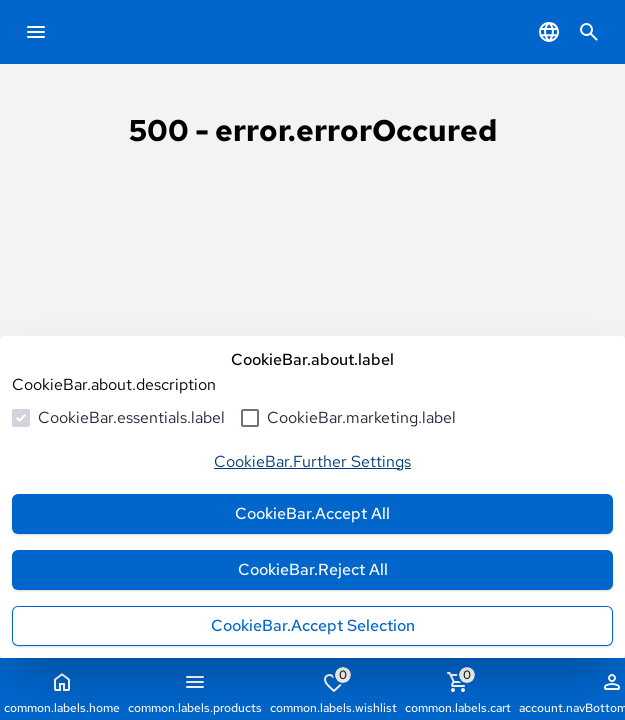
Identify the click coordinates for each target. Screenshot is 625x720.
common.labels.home (62, 693)
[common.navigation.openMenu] (36, 32)
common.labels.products (195, 693)
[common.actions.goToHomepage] (106, 32)
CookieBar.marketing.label (361, 417)
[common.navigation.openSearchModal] (589, 32)
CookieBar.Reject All (313, 569)
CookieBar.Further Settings (312, 461)
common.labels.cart (458, 691)
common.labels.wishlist (333, 691)
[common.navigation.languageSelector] (549, 32)
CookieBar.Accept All (312, 513)
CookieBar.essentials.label (131, 417)
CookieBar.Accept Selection (313, 625)
